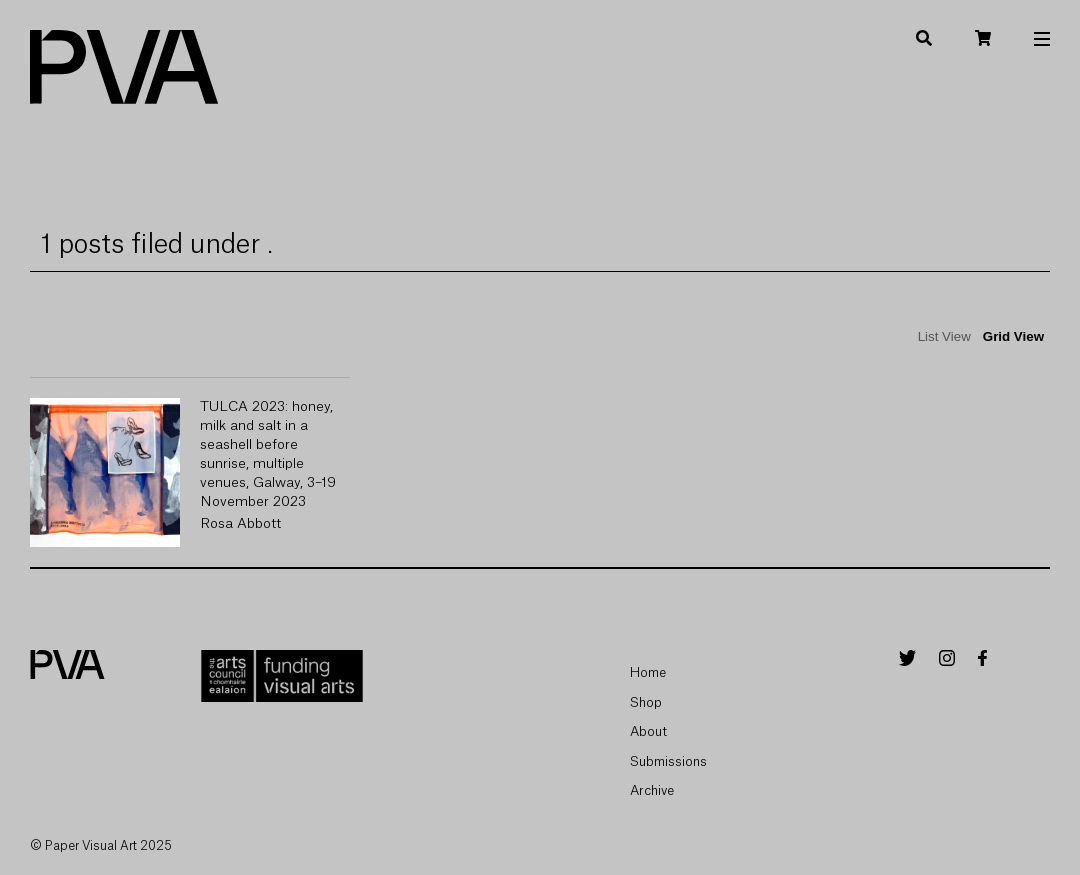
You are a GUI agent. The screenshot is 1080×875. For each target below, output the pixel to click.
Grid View (1013, 336)
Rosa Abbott (240, 524)
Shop (646, 702)
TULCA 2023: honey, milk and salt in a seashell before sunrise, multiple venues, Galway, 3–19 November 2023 (268, 454)
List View (944, 336)
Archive (652, 790)
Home (648, 672)
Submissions (668, 761)
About (648, 731)
